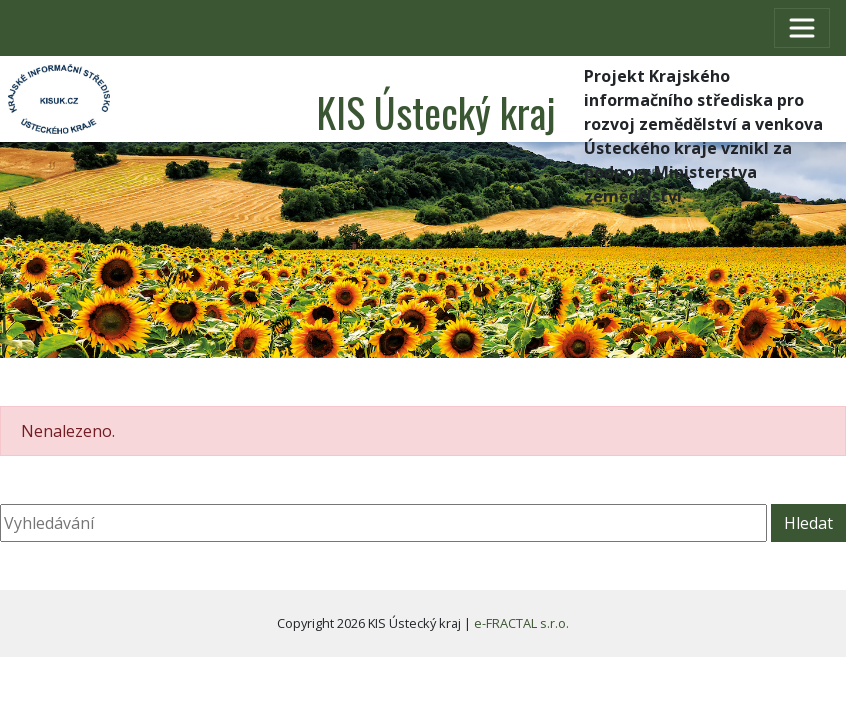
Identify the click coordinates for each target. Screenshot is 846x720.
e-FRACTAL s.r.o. (521, 623)
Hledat (808, 523)
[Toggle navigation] (802, 28)
